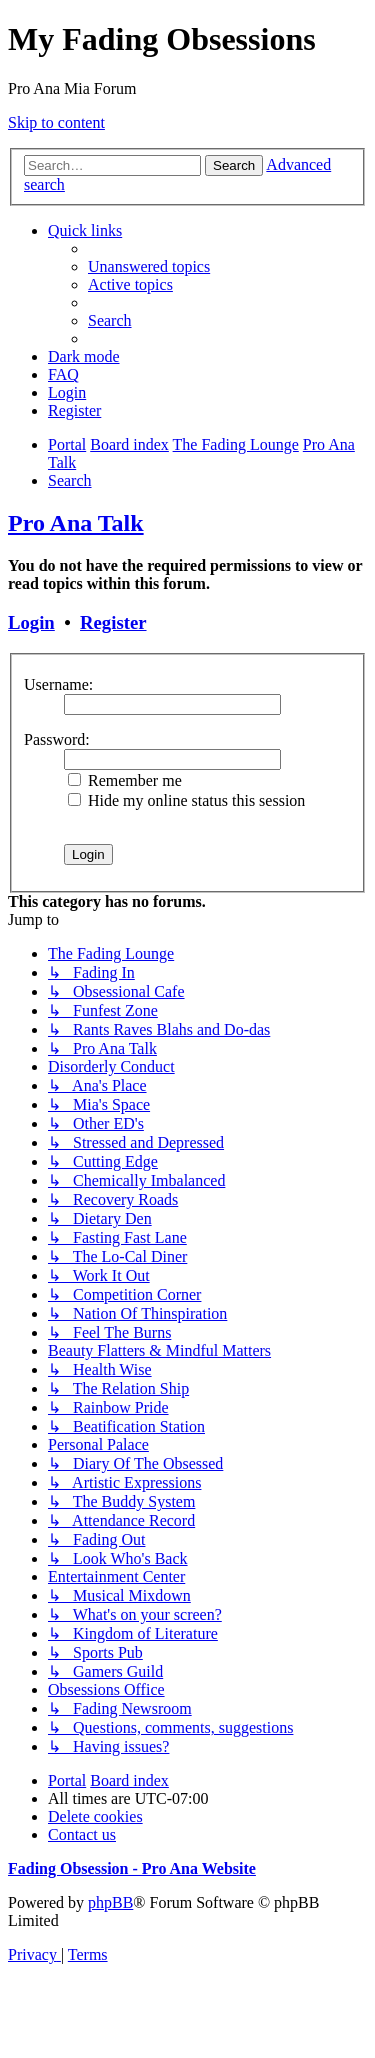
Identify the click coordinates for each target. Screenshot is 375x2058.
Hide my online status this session (186, 800)
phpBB (110, 1902)
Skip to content (56, 122)
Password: (57, 739)
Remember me (125, 780)
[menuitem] (149, 266)
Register (113, 622)
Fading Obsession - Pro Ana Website (132, 1868)
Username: (58, 684)
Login (31, 622)
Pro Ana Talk (76, 523)
